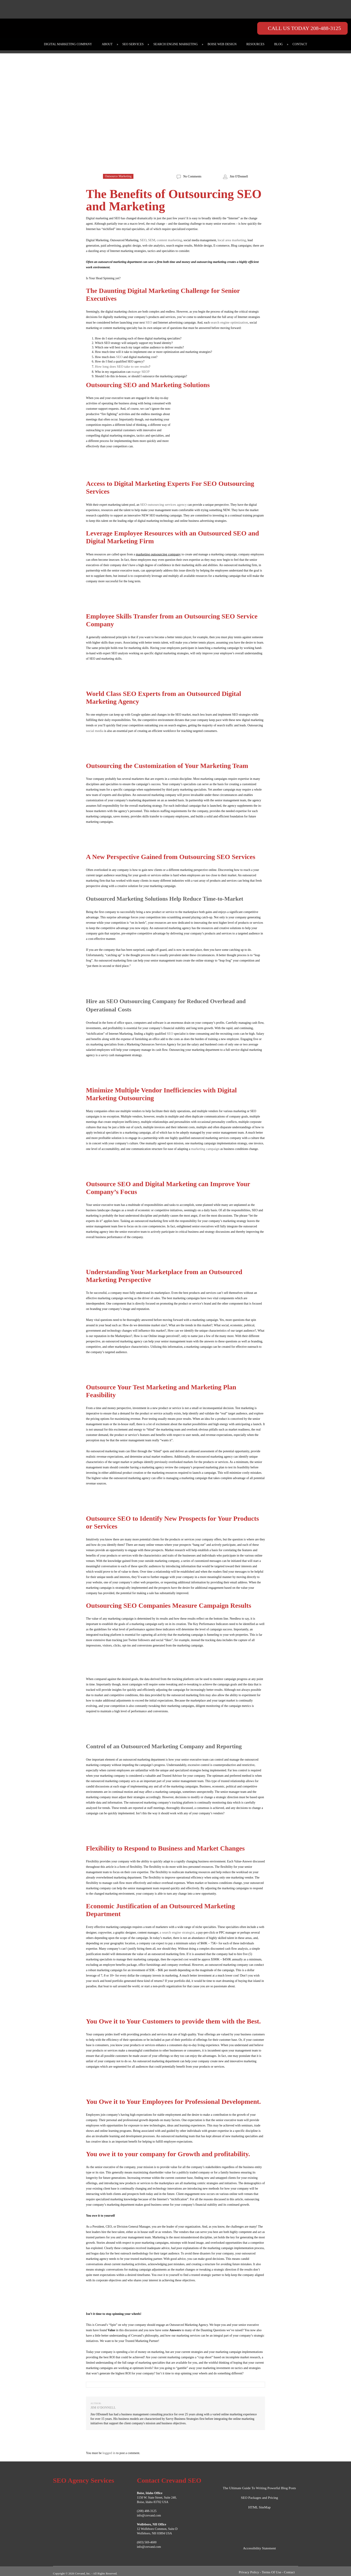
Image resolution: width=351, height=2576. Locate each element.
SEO (143, 236)
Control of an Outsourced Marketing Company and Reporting (175, 1745)
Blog (276, 24)
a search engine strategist (175, 1931)
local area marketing (226, 236)
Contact (294, 24)
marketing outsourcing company (156, 547)
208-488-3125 (325, 10)
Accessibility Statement (259, 2544)
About (113, 24)
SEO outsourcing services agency (161, 498)
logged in (108, 2451)
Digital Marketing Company (74, 24)
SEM (151, 236)
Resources (253, 24)
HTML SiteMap (259, 2503)
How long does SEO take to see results (119, 361)
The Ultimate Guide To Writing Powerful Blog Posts (260, 2485)
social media (94, 724)
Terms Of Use (274, 2568)
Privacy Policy (253, 2568)
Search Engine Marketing (178, 24)
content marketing (166, 236)
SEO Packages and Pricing (259, 2494)
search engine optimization (227, 318)
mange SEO (138, 365)
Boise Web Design (221, 24)
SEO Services (137, 24)
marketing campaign (204, 1148)
